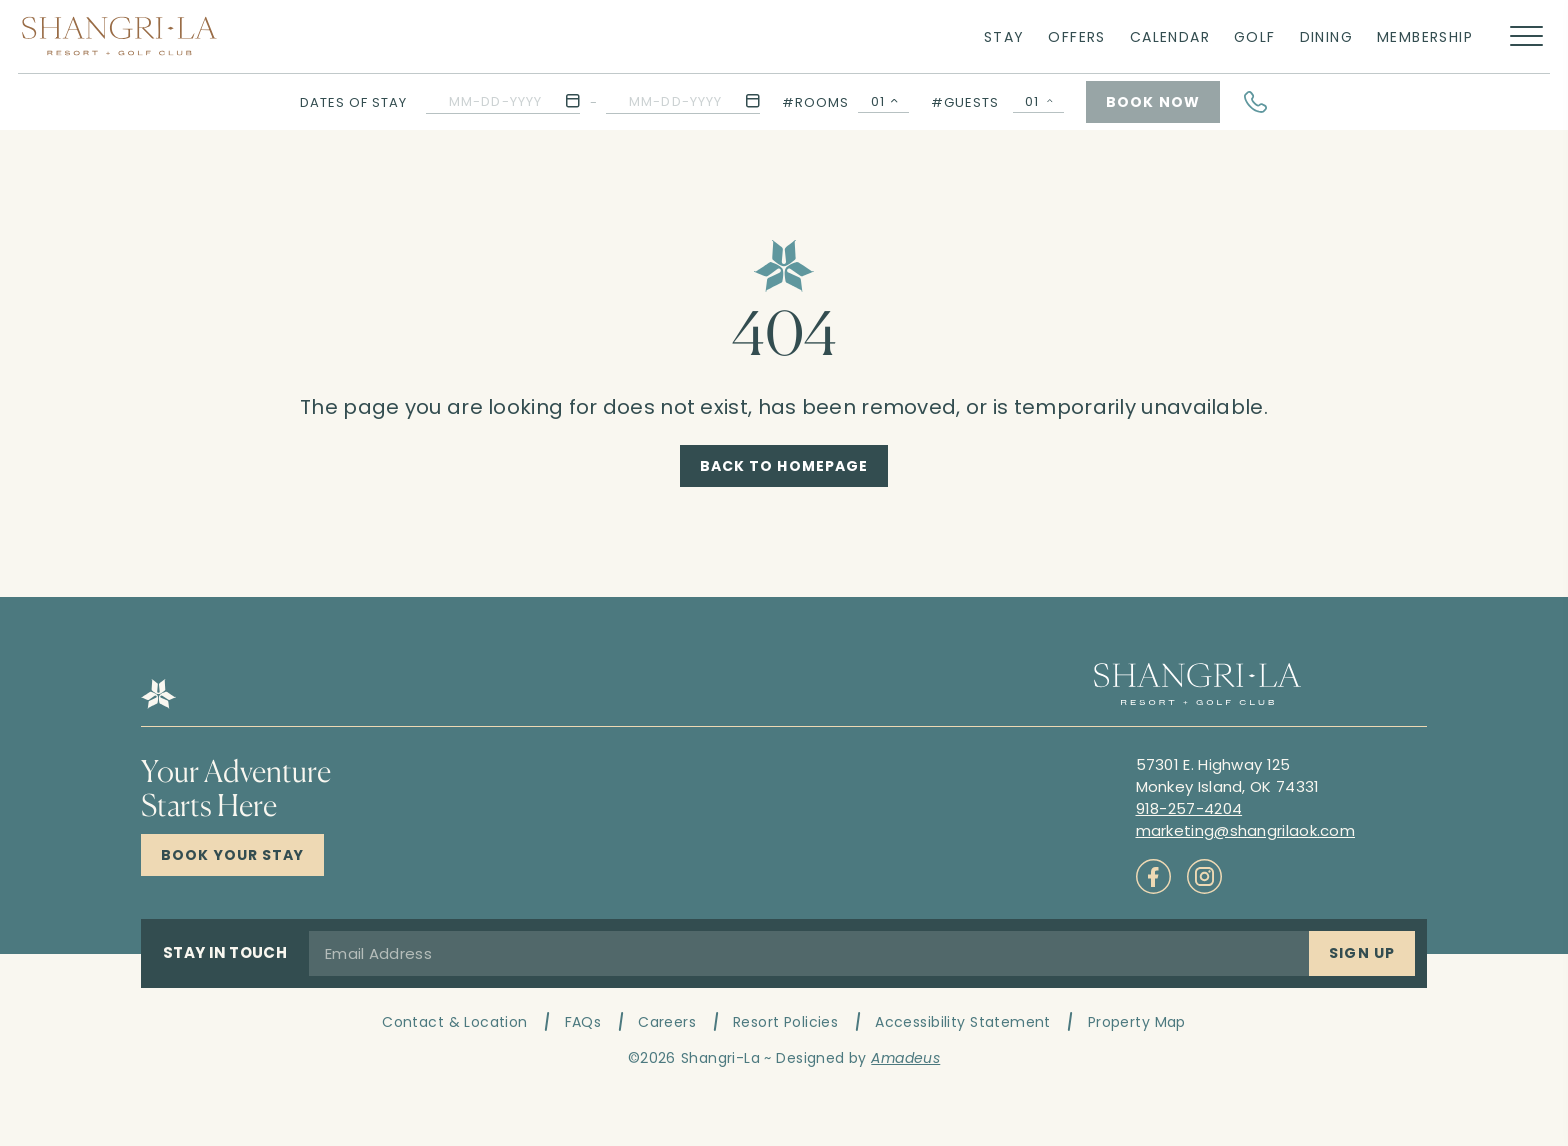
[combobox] (883, 102)
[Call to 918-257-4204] (1189, 808)
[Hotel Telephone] (1256, 102)
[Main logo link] (119, 36)
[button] (503, 101)
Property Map (1137, 1022)
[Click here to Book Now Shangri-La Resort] (232, 855)
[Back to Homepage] (784, 466)
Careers (667, 1022)
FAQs (583, 1022)
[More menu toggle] (1526, 36)
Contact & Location (455, 1022)
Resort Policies (785, 1022)
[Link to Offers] (1076, 36)
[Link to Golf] (1255, 36)
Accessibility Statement (963, 1022)
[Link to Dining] (1326, 36)
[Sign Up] (1362, 953)
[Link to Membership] (1425, 36)
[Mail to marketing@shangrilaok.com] (1246, 830)
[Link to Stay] (1004, 36)
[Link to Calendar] (1170, 36)
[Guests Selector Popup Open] (1038, 102)
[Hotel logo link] (158, 703)
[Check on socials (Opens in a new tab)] (1153, 876)
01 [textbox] (878, 101)
